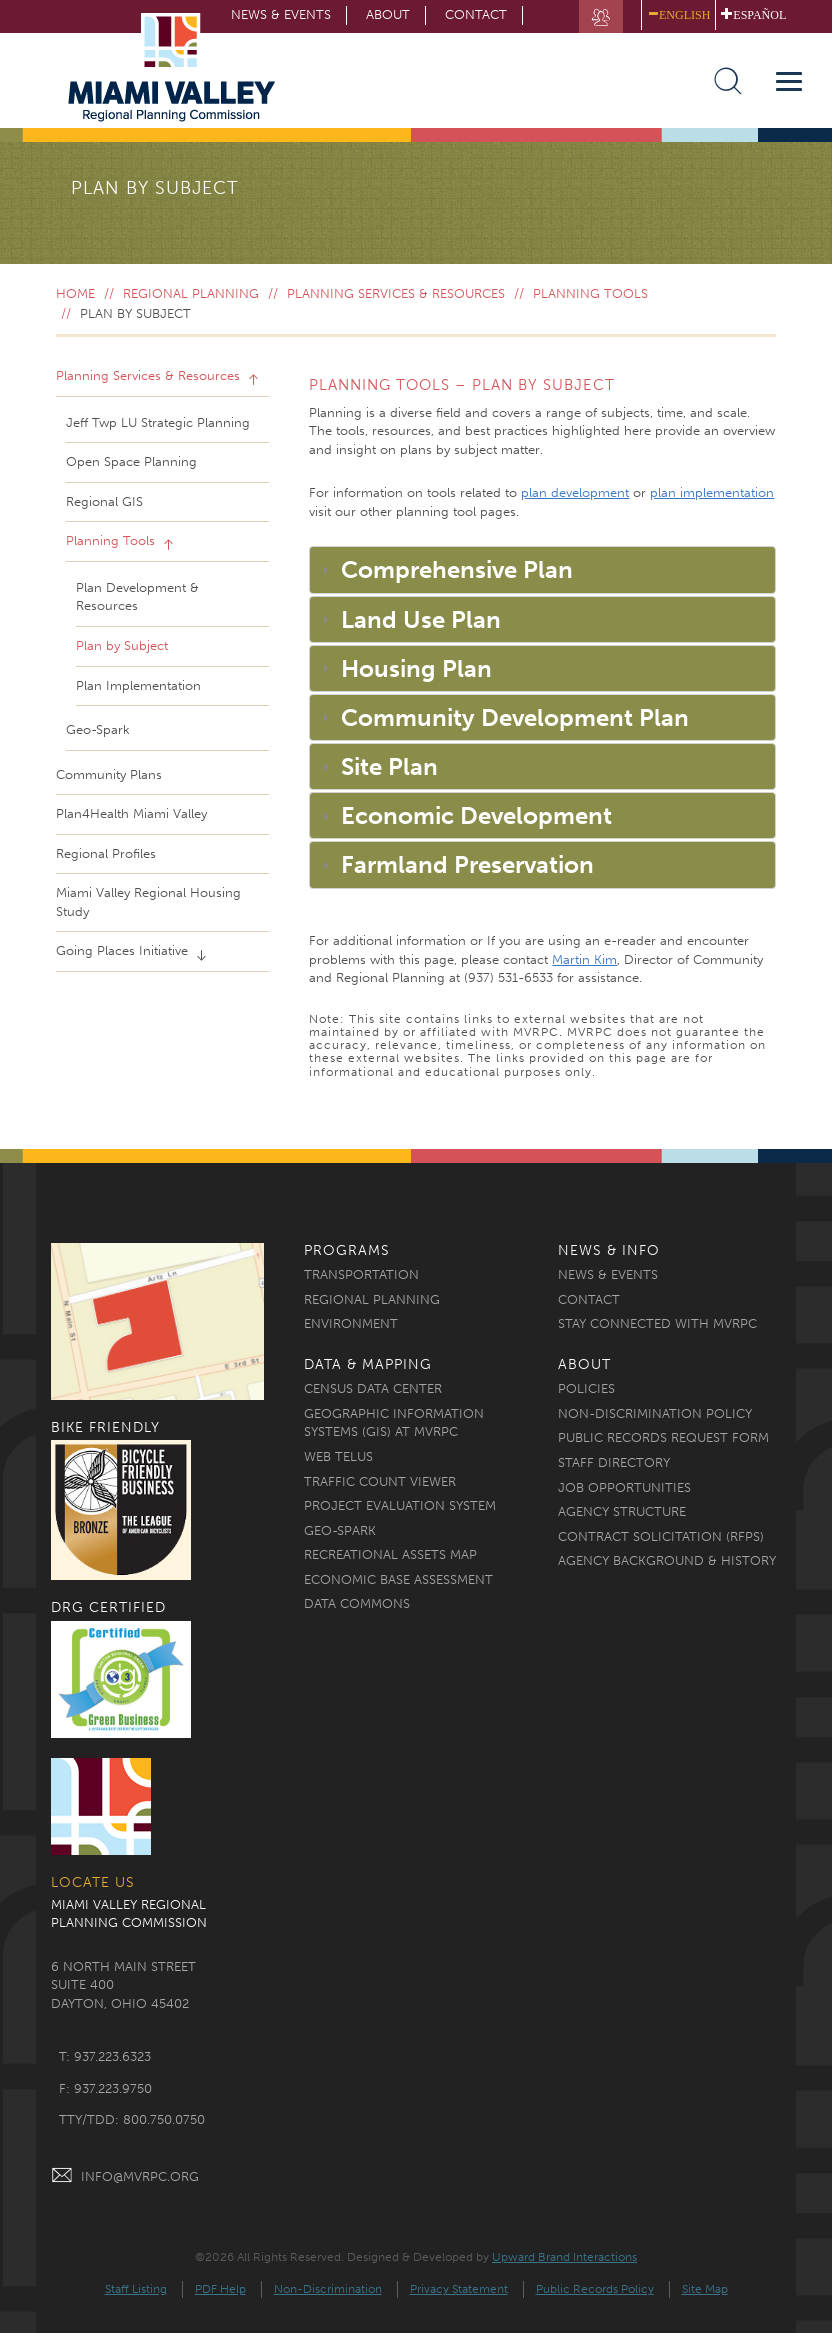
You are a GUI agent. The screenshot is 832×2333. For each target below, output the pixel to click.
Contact (476, 14)
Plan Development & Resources (137, 597)
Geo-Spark (98, 729)
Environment (351, 1323)
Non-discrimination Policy (655, 1413)
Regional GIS (104, 501)
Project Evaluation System (400, 1505)
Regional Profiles (106, 853)
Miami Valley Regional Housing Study (148, 902)
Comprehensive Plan (457, 569)
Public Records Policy (595, 2289)
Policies (586, 1388)
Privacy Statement (459, 2289)
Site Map (705, 2289)
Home (75, 293)
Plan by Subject (122, 645)
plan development (575, 492)
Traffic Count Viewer (380, 1481)
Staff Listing (136, 2289)
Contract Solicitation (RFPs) (661, 1536)
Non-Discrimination (328, 2289)
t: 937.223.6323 (105, 2056)
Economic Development (476, 815)
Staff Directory (614, 1462)
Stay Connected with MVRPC (657, 1323)
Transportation (361, 1274)
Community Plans (109, 774)
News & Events (608, 1274)
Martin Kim (584, 959)
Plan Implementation (138, 685)
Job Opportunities (624, 1487)
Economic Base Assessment (398, 1579)
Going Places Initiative (124, 950)
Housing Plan (416, 668)
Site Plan (389, 766)
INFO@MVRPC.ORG (125, 2176)
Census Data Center (373, 1388)
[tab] (542, 569)
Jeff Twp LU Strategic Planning (158, 422)
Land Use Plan (421, 619)
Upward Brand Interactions (564, 2257)
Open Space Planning (131, 461)
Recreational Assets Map (390, 1554)
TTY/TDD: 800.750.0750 (132, 2119)
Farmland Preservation (467, 864)
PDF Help (220, 2289)
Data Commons (357, 1603)
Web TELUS (338, 1456)
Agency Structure (622, 1511)
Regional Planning (191, 293)
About (388, 14)
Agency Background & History (667, 1560)
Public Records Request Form (663, 1437)
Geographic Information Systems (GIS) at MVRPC (394, 1423)
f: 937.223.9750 (105, 2088)
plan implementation (712, 492)
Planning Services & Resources (396, 293)
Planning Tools (590, 293)
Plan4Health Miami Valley (131, 813)
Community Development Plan (515, 717)
